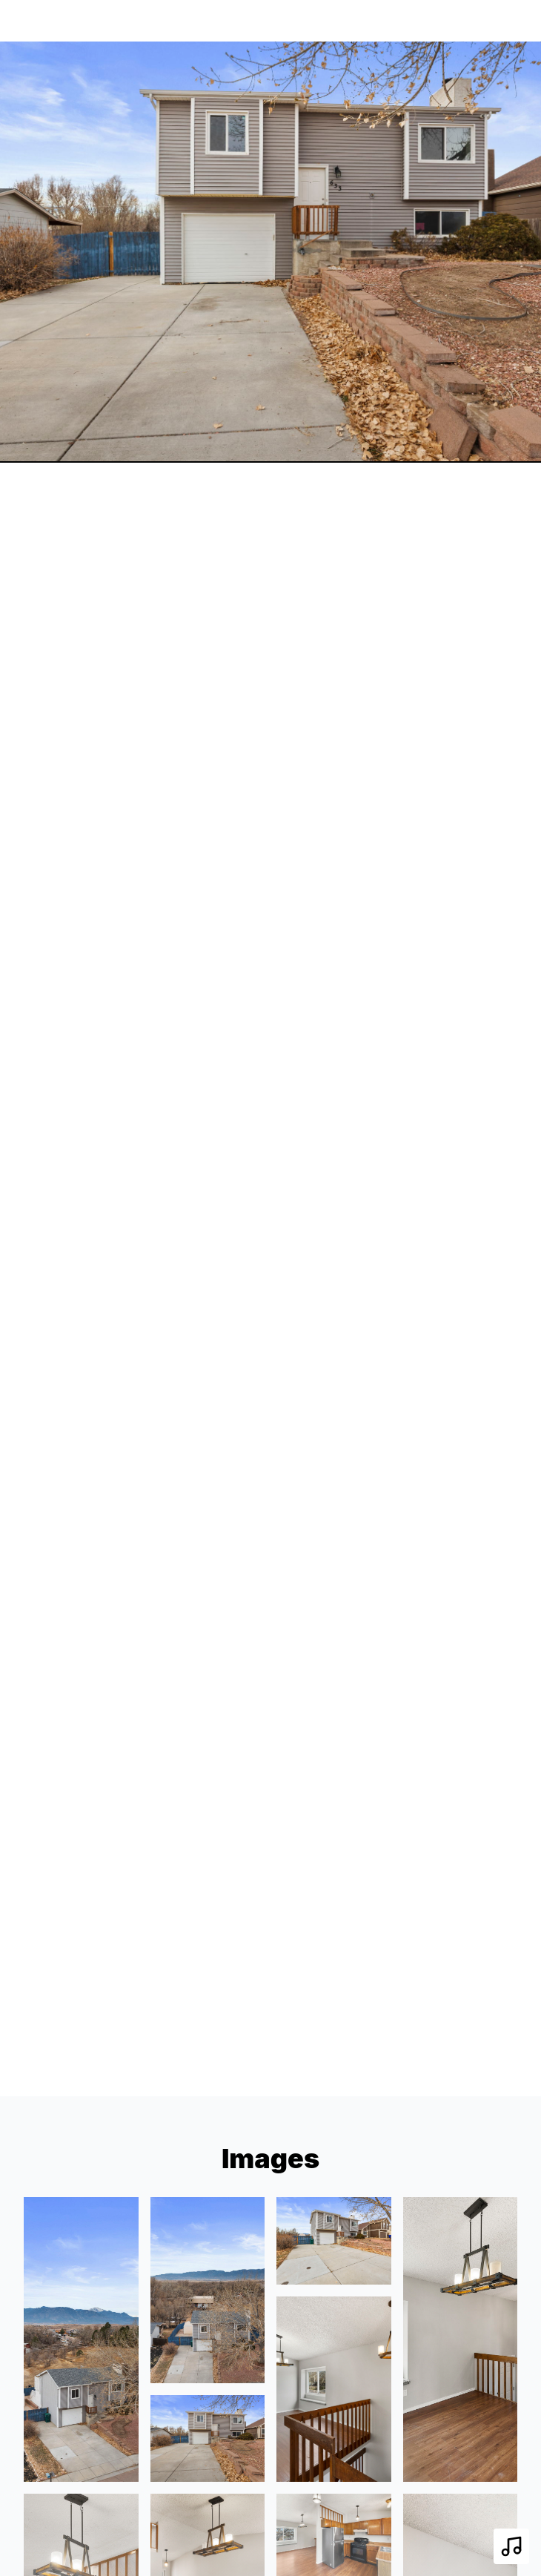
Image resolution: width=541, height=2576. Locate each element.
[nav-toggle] (505, 21)
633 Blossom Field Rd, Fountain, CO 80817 (182, 20)
